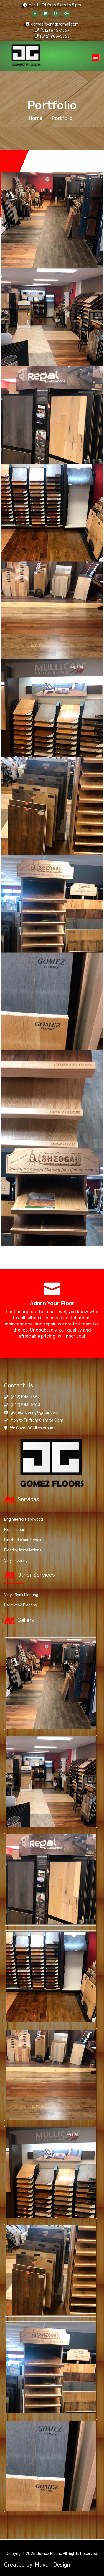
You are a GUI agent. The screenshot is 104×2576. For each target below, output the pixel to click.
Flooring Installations (22, 1549)
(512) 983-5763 (52, 36)
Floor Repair (14, 1528)
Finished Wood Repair (23, 1538)
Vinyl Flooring (16, 1559)
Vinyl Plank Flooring (21, 1593)
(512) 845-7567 (52, 30)
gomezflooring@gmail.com (52, 24)
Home (35, 118)
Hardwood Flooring (20, 1604)
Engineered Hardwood (23, 1518)
